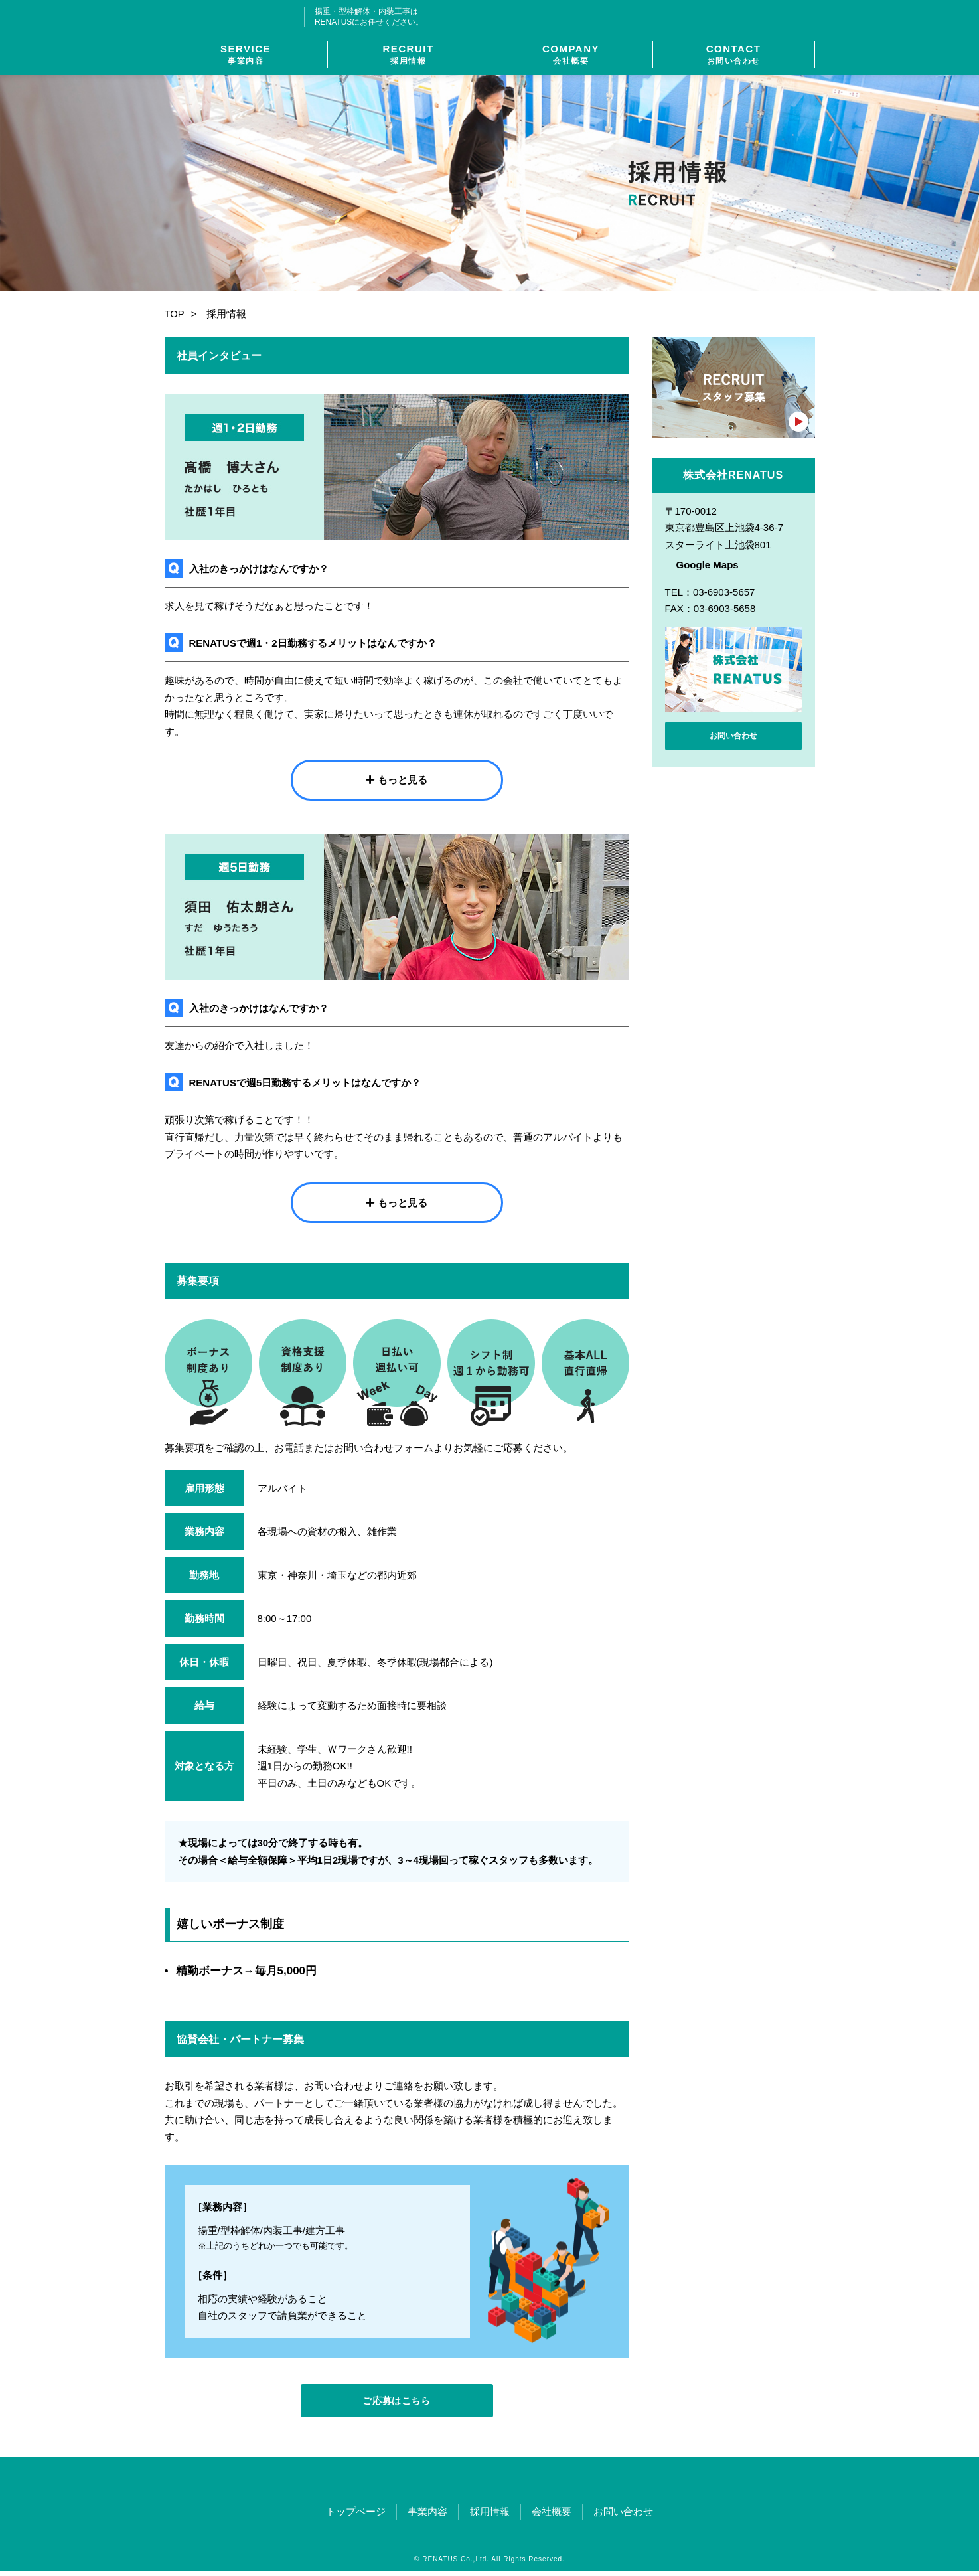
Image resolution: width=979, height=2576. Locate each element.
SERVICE (246, 55)
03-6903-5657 (742, 17)
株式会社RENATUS (235, 17)
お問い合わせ (733, 738)
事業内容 (423, 2516)
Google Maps (707, 564)
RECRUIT (408, 55)
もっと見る (402, 779)
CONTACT (733, 55)
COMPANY (571, 55)
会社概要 (557, 2516)
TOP (175, 313)
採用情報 (490, 2516)
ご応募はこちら (396, 2402)
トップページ (346, 2516)
